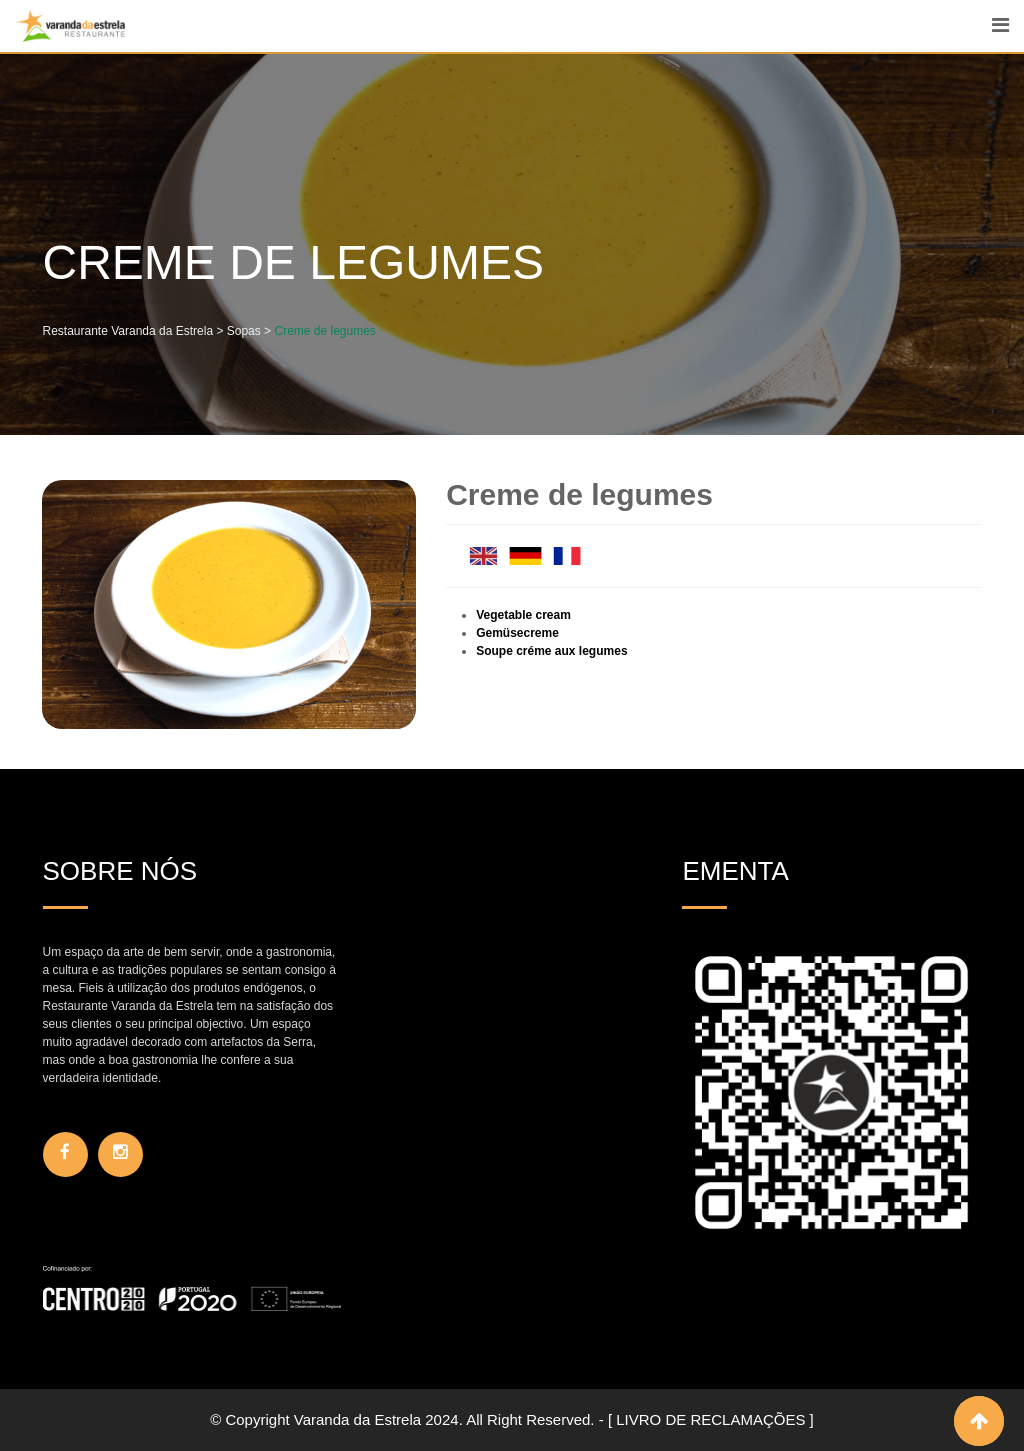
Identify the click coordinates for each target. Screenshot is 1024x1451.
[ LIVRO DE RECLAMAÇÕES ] (711, 1419)
